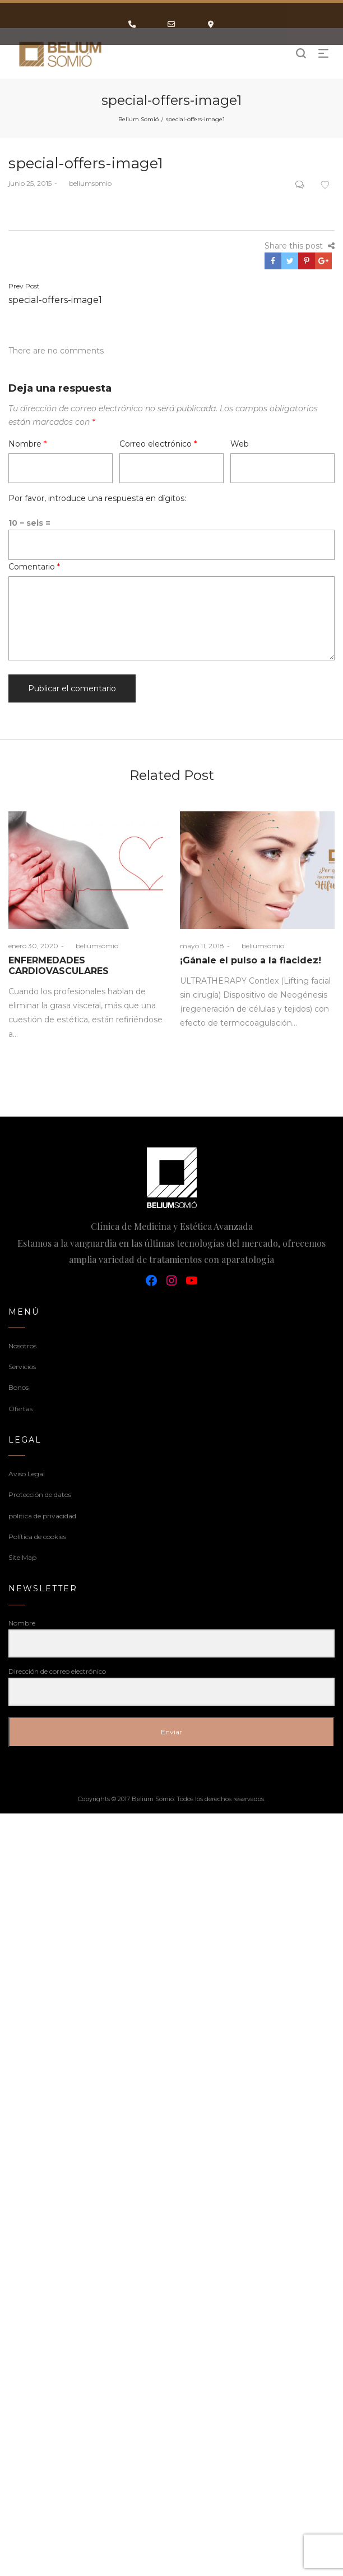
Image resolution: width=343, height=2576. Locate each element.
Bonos (18, 1387)
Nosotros (22, 1346)
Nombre (27, 444)
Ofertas (20, 1408)
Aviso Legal (26, 1474)
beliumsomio (86, 183)
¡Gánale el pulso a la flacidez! (250, 960)
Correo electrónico (158, 444)
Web (239, 444)
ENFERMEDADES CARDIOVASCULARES (58, 965)
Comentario (34, 567)
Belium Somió (138, 119)
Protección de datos (39, 1494)
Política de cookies (37, 1536)
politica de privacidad (42, 1516)
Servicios (22, 1366)
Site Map (22, 1557)
